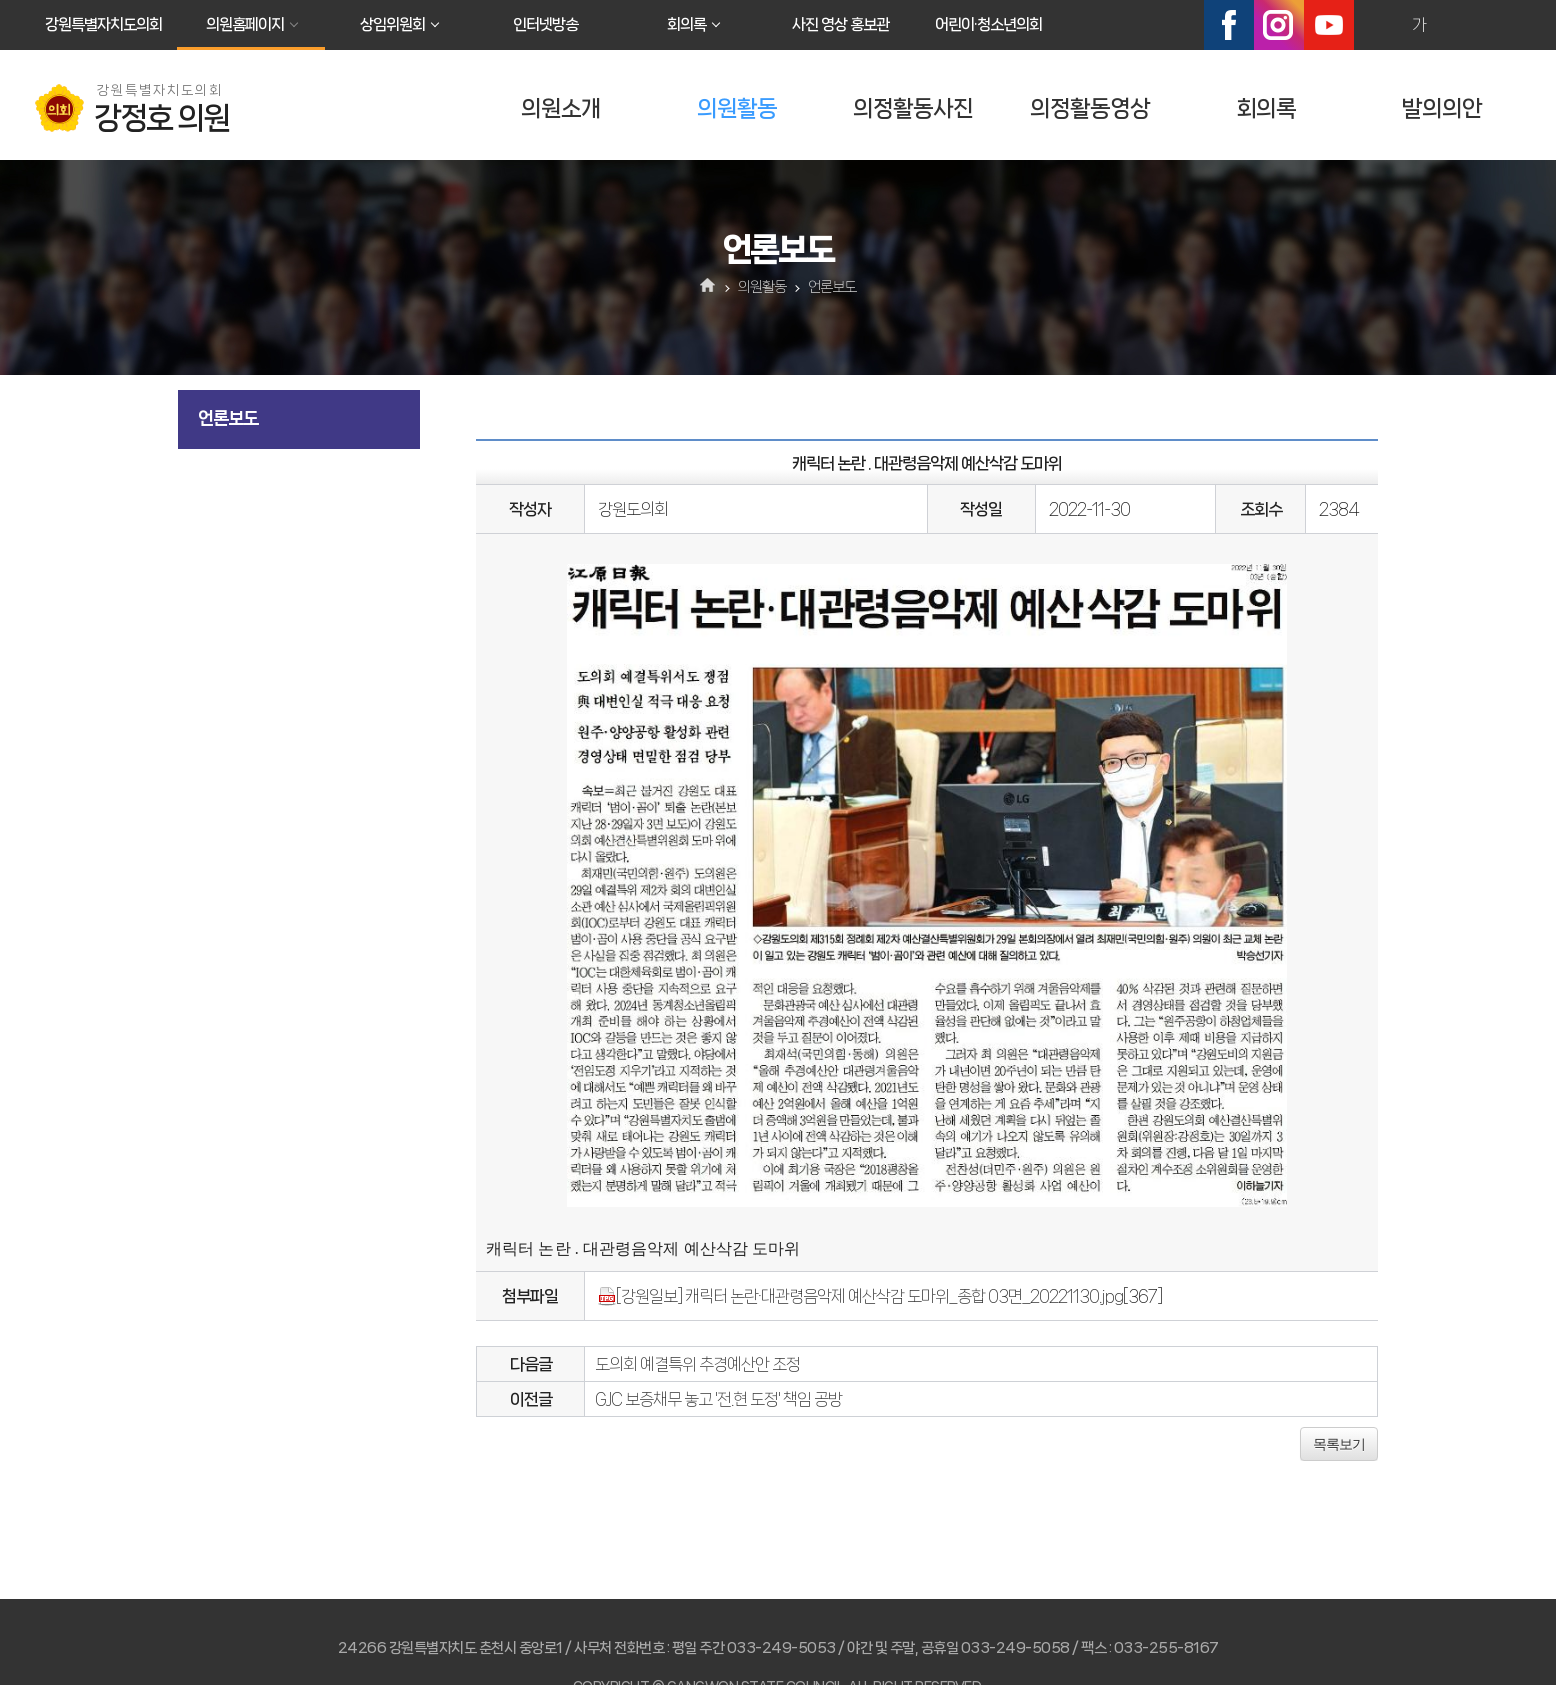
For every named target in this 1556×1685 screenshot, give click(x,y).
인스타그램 (1279, 25)
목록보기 (1339, 1444)
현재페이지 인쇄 (1505, 25)
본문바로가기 (0, 0)
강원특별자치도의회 (103, 24)
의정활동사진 (913, 108)
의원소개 (561, 108)
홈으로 (708, 287)
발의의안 (1442, 108)
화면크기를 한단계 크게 (1376, 25)
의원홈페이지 (245, 24)
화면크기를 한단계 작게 (1462, 25)
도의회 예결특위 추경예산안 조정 (697, 1364)
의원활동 (737, 108)
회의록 (686, 24)
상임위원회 (392, 24)
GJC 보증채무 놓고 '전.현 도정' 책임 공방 (718, 1399)
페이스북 (1229, 25)
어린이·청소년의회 (988, 24)
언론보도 (228, 418)
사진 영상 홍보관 (840, 24)
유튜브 (1329, 25)
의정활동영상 (1090, 108)
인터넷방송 (545, 24)
